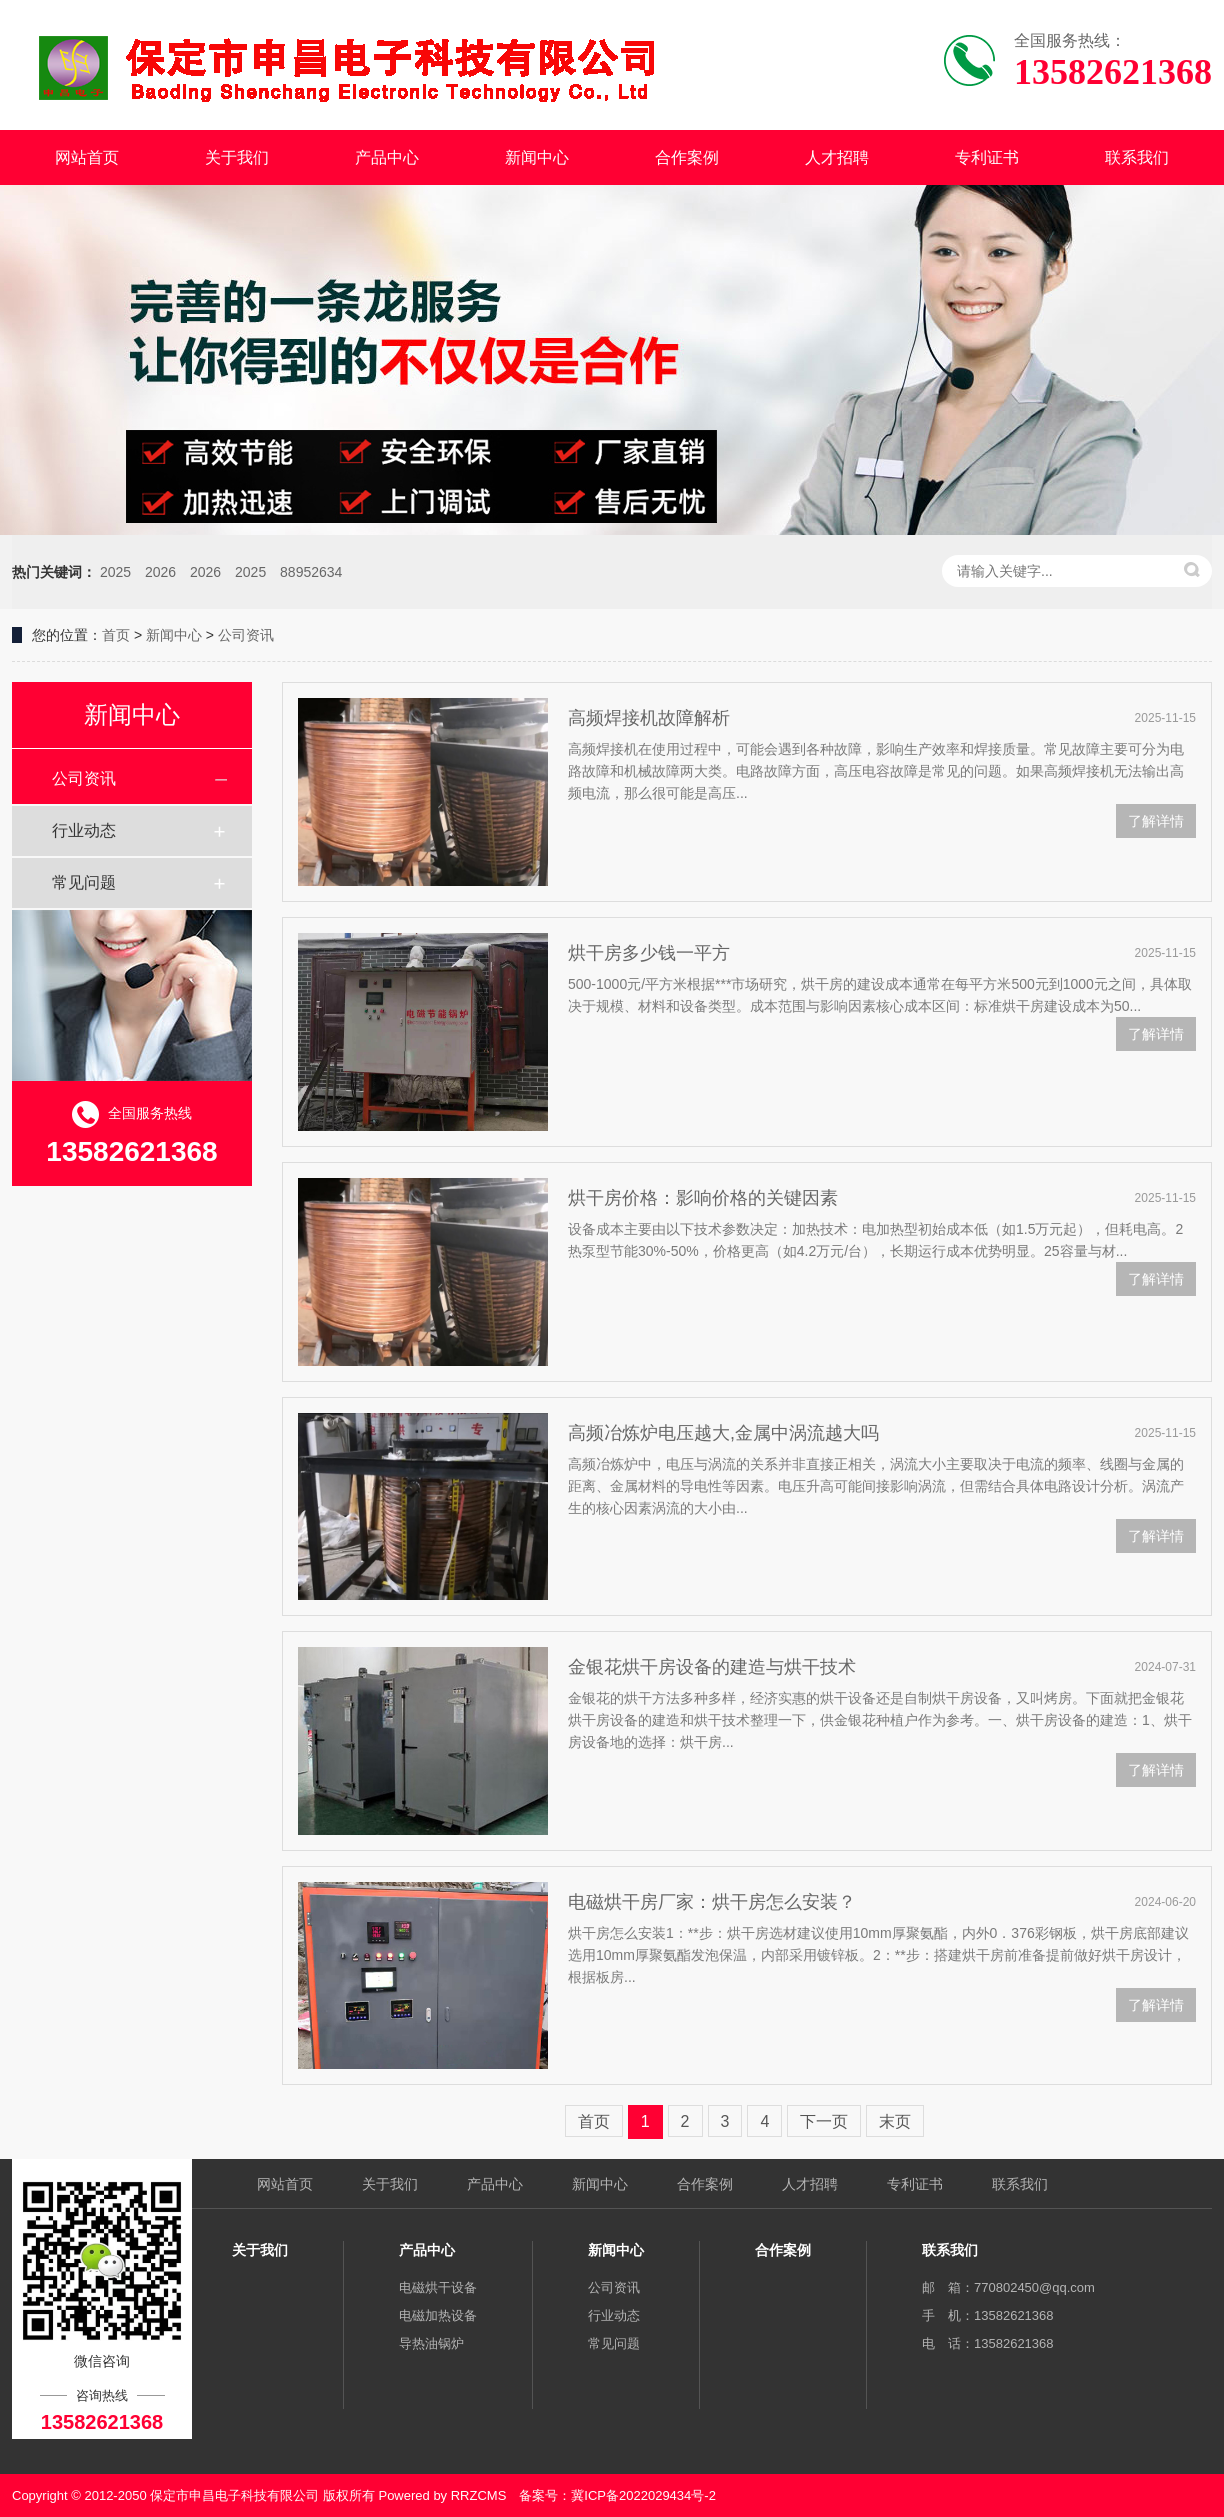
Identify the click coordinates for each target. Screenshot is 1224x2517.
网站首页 (87, 157)
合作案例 (687, 157)
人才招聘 (837, 157)
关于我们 (237, 157)
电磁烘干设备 (438, 2287)
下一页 (824, 2121)
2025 (115, 572)
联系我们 (1137, 157)
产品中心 (387, 157)
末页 (895, 2121)
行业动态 (84, 830)
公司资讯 (246, 635)
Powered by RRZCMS (440, 2495)
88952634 (311, 572)
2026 (160, 572)
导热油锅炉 (431, 2343)
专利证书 (987, 157)
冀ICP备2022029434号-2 (643, 2495)
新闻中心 (537, 157)
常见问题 (84, 882)
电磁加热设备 (438, 2315)
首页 (116, 635)
